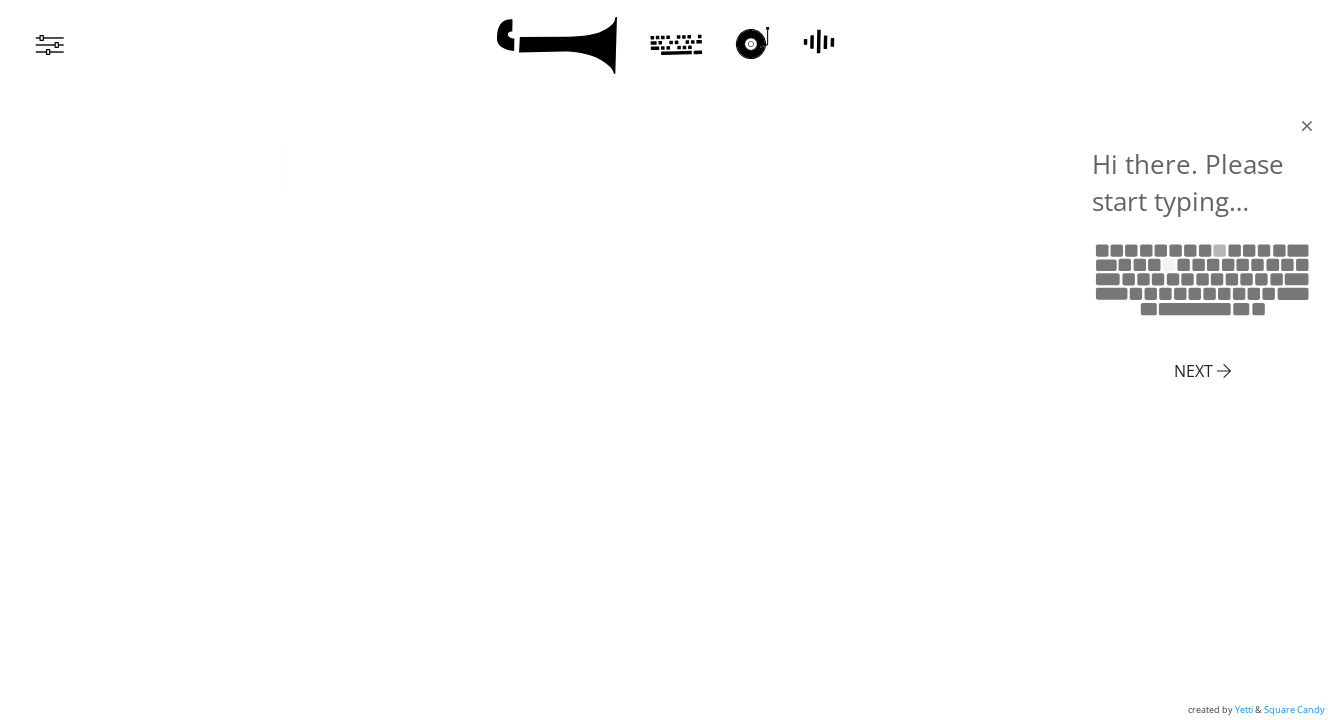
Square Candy (1294, 709)
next (1202, 371)
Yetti (1244, 709)
